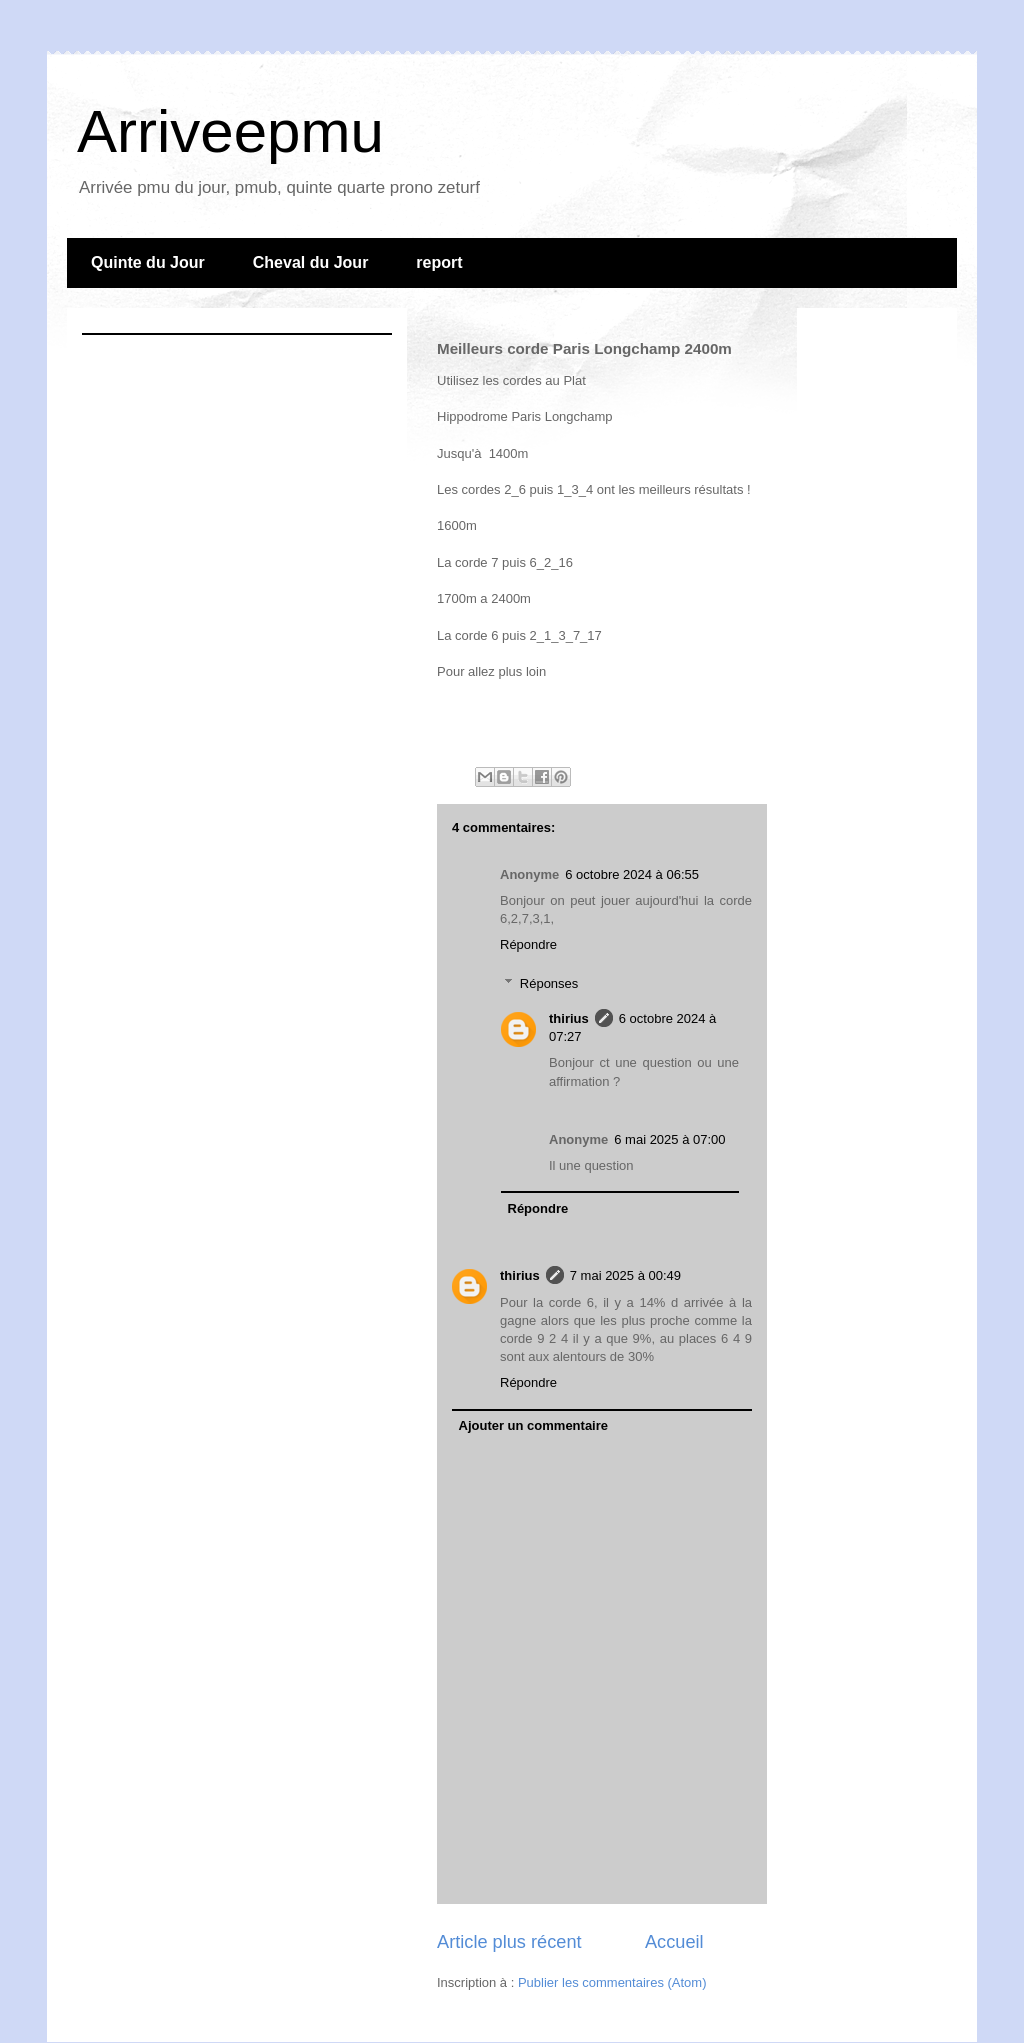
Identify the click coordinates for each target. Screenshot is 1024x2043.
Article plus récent (509, 1942)
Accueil (674, 1942)
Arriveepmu (230, 131)
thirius (569, 1018)
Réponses (549, 983)
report (439, 262)
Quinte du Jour (148, 262)
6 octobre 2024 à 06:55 (632, 874)
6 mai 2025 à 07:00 (669, 1139)
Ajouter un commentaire (534, 1425)
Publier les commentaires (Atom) (612, 1982)
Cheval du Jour (311, 262)
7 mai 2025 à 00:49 (625, 1275)
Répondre (528, 944)
